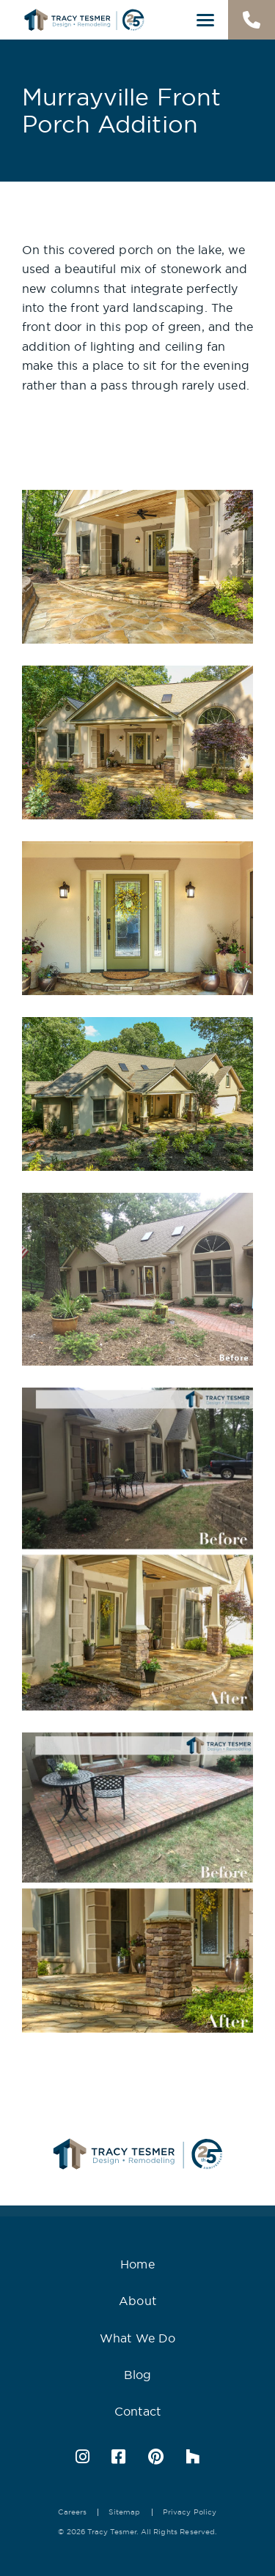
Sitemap (124, 2512)
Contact (137, 2411)
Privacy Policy (190, 2512)
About (137, 2300)
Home (137, 2264)
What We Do (138, 2338)
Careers (72, 2512)
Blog (138, 2374)
